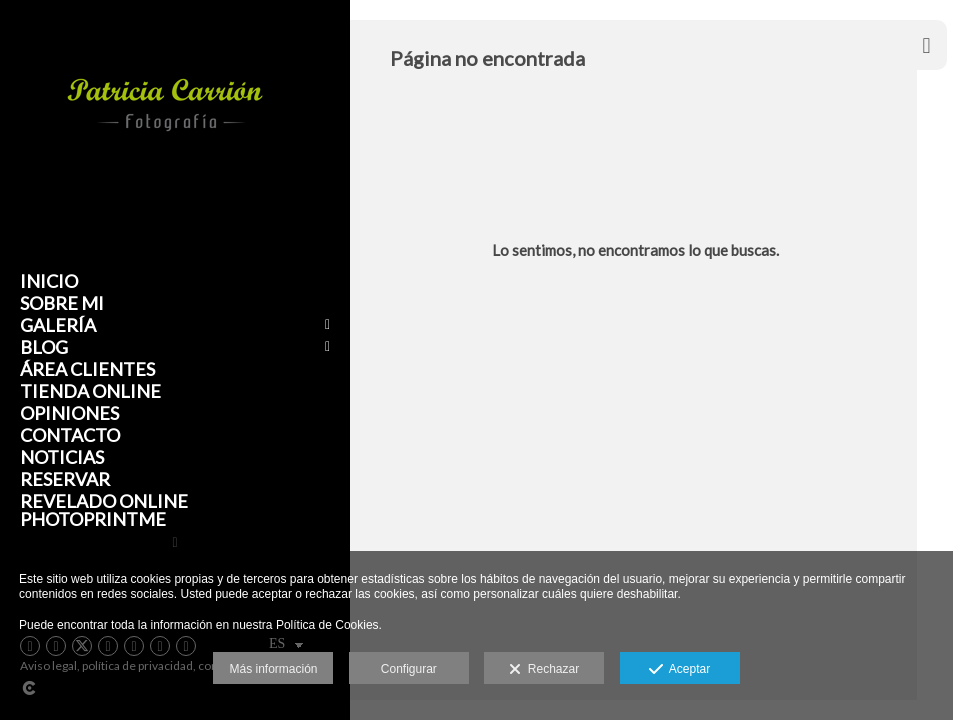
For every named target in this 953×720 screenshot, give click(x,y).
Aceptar (679, 670)
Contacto (70, 435)
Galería (58, 325)
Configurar (409, 669)
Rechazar (544, 670)
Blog (44, 347)
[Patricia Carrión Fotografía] (165, 191)
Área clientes (87, 369)
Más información (273, 669)
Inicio (49, 281)
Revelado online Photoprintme (104, 510)
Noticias (62, 457)
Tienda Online (90, 391)
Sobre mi (62, 303)
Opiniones (69, 413)
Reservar (65, 479)
